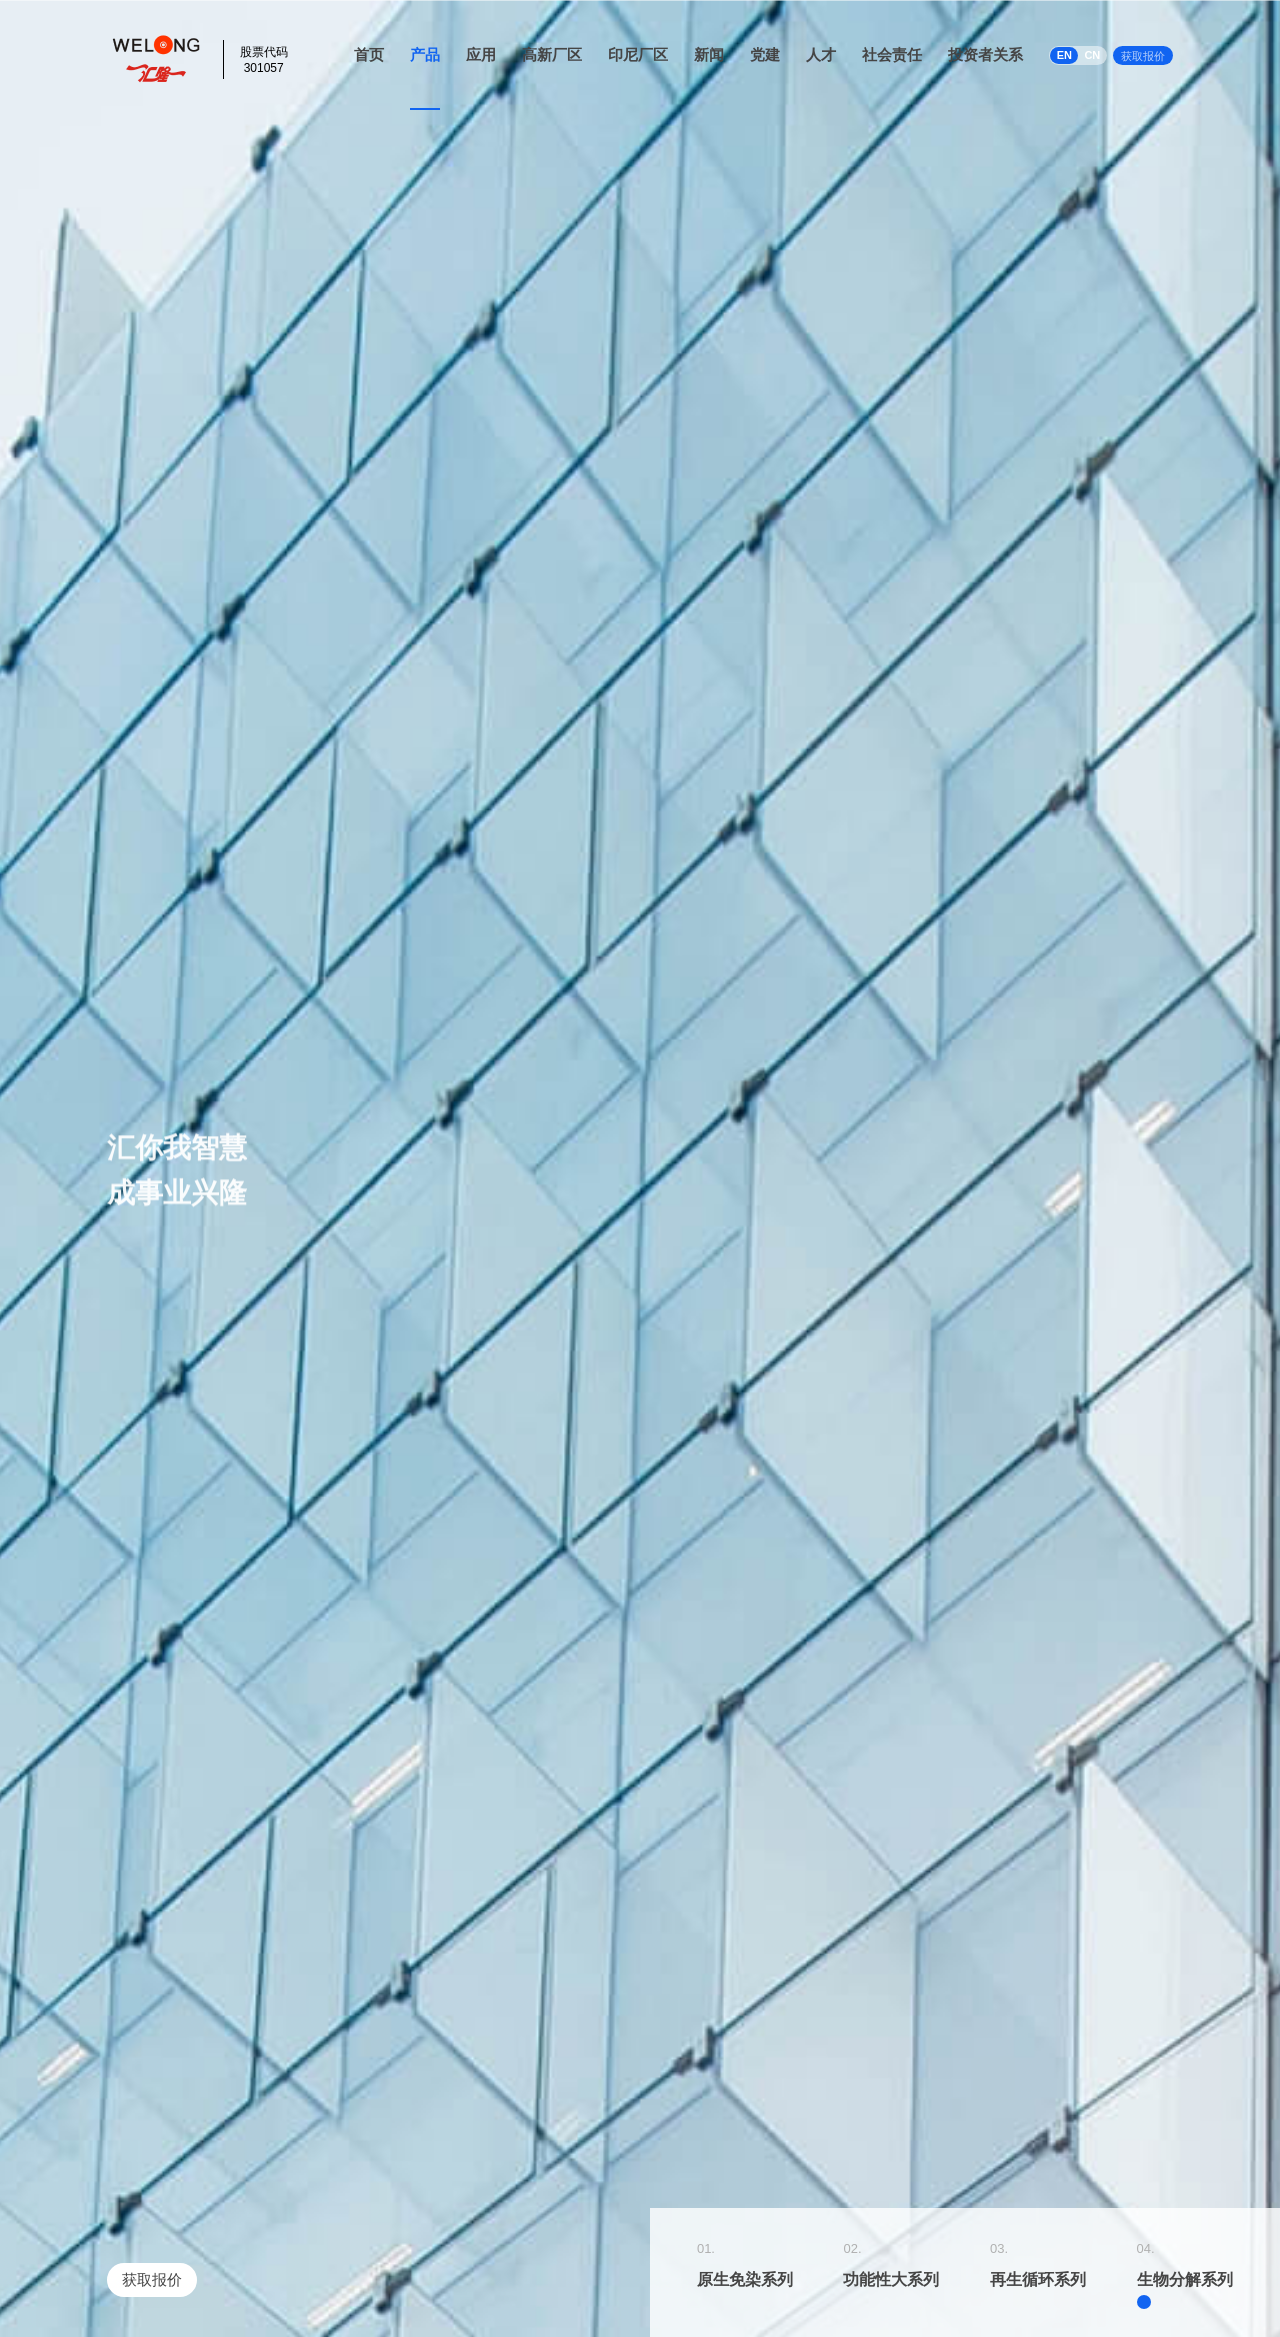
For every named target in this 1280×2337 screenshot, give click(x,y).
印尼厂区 (638, 54)
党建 (765, 54)
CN (1092, 55)
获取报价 (1143, 56)
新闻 (709, 54)
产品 (425, 54)
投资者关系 (985, 54)
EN (1064, 55)
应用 (481, 54)
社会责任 (892, 54)
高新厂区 (552, 54)
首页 (369, 54)
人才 (821, 54)
